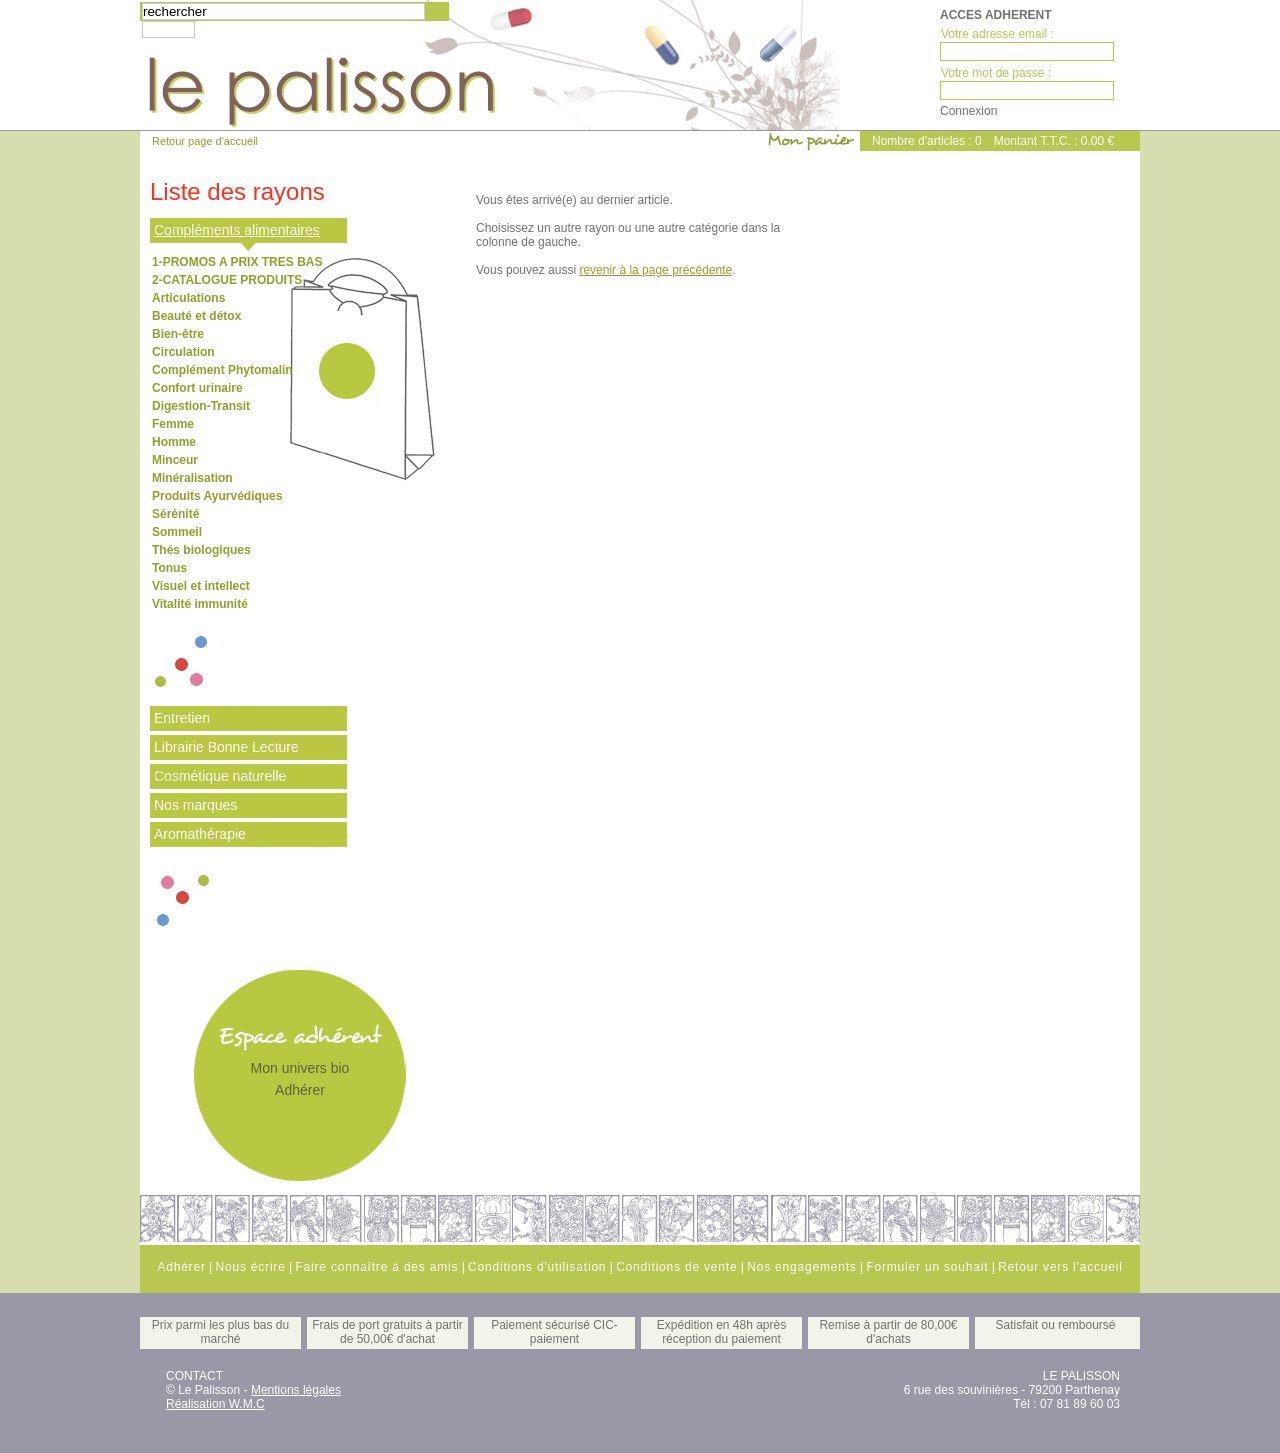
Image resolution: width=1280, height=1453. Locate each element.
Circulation (183, 352)
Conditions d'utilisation (537, 1267)
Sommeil (177, 532)
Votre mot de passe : (996, 73)
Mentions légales (296, 1390)
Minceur (175, 460)
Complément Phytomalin (222, 370)
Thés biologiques (201, 550)
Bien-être (178, 334)
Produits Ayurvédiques (217, 496)
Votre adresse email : (997, 34)
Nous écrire (250, 1267)
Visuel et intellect (201, 586)
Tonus (169, 568)
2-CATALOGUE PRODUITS (227, 280)
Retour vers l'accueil (1060, 1267)
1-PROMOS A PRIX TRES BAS (237, 262)
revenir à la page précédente (655, 270)
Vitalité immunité (200, 604)
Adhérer (300, 1090)
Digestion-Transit (201, 406)
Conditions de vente (676, 1267)
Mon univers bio (300, 1068)
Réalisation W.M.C (215, 1404)
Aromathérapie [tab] (200, 834)
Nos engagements (801, 1267)
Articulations (188, 298)
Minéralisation (192, 478)
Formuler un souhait (927, 1267)
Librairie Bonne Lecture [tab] (226, 747)
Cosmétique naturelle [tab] (220, 776)
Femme (173, 424)
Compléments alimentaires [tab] (237, 230)
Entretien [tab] (182, 718)
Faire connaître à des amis (376, 1267)
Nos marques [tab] (195, 805)
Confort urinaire (197, 388)
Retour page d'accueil (205, 141)
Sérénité (175, 514)
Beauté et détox (196, 316)
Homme (174, 442)
